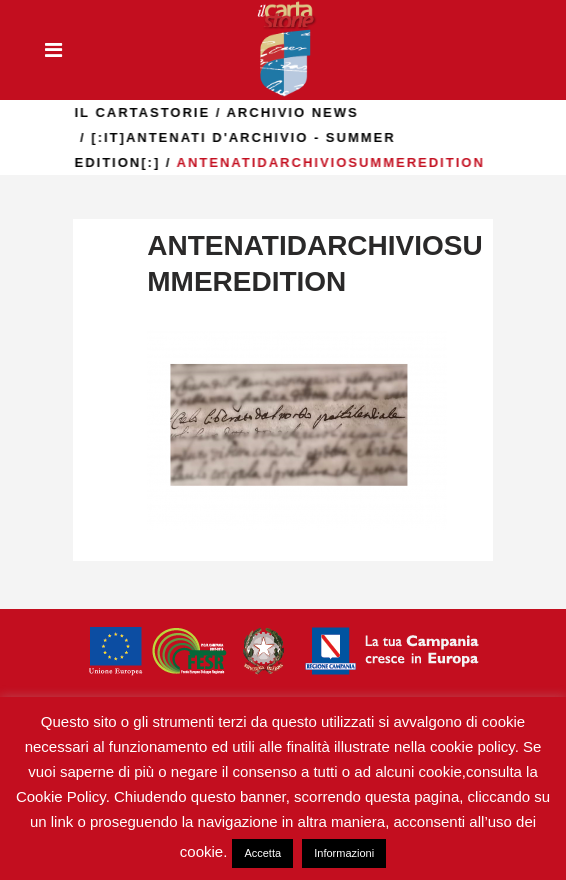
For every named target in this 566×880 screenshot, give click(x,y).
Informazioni (344, 853)
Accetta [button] (262, 853)
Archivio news (362, 112)
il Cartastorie (212, 112)
